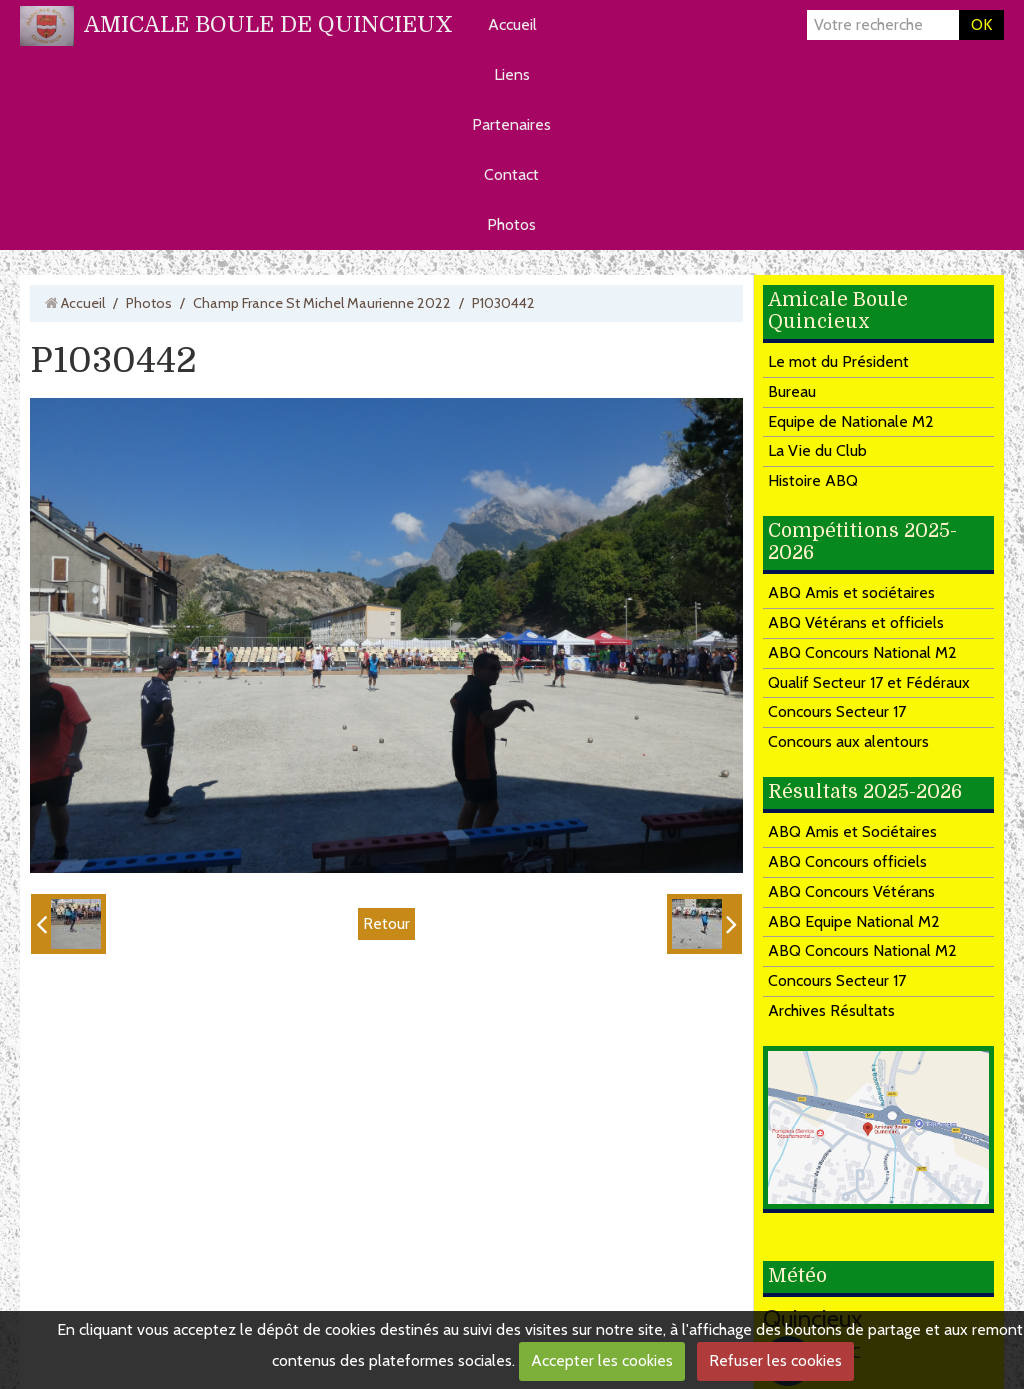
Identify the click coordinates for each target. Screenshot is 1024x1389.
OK (981, 24)
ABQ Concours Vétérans (851, 891)
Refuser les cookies (775, 1360)
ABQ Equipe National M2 (854, 921)
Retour (386, 922)
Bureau (792, 391)
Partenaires (511, 124)
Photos (511, 224)
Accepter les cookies (602, 1360)
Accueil (512, 24)
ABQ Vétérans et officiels (856, 622)
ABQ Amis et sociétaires (851, 592)
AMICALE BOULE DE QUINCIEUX (268, 24)
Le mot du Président (838, 361)
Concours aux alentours (848, 741)
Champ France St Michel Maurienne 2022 (322, 303)
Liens (512, 74)
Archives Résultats (831, 1010)
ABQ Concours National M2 (862, 652)
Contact (511, 174)
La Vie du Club (817, 450)
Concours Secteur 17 (837, 711)
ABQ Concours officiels (847, 861)
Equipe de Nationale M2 (851, 421)
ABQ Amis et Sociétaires (852, 831)
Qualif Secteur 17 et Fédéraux (869, 682)
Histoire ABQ (813, 480)
